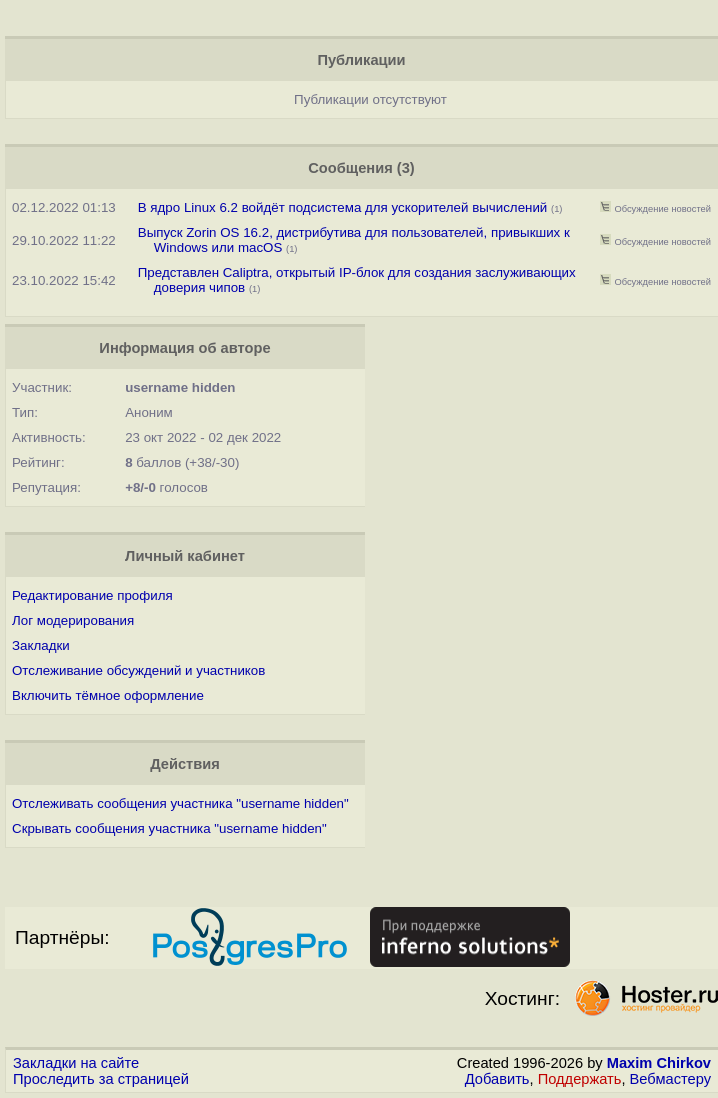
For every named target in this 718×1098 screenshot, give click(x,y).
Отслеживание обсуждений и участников (138, 670)
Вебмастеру (670, 1079)
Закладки (41, 645)
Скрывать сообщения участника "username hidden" (169, 828)
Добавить (497, 1079)
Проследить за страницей (101, 1079)
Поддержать (580, 1079)
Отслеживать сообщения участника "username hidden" (180, 803)
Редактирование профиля (92, 595)
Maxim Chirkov (659, 1063)
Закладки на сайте (76, 1063)
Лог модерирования (73, 620)
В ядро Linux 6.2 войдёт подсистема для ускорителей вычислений (343, 207)
